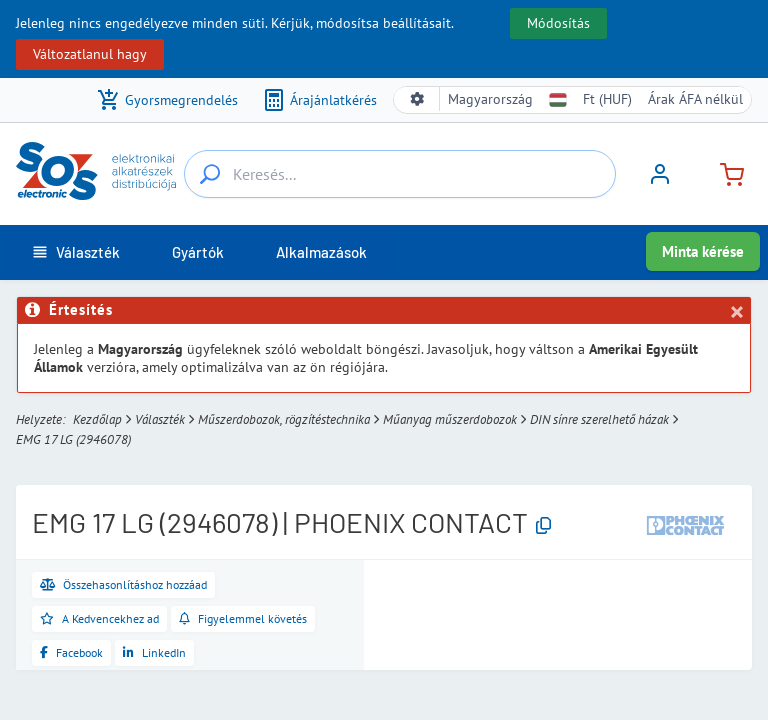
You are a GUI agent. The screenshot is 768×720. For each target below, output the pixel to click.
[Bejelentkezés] (660, 181)
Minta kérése (703, 251)
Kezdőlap (97, 419)
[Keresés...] (210, 174)
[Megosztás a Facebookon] (71, 653)
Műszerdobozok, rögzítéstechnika (284, 419)
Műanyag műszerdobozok (450, 419)
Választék (160, 419)
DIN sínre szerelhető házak (599, 419)
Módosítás (558, 23)
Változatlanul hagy (90, 54)
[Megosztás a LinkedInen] (154, 653)
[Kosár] (724, 172)
